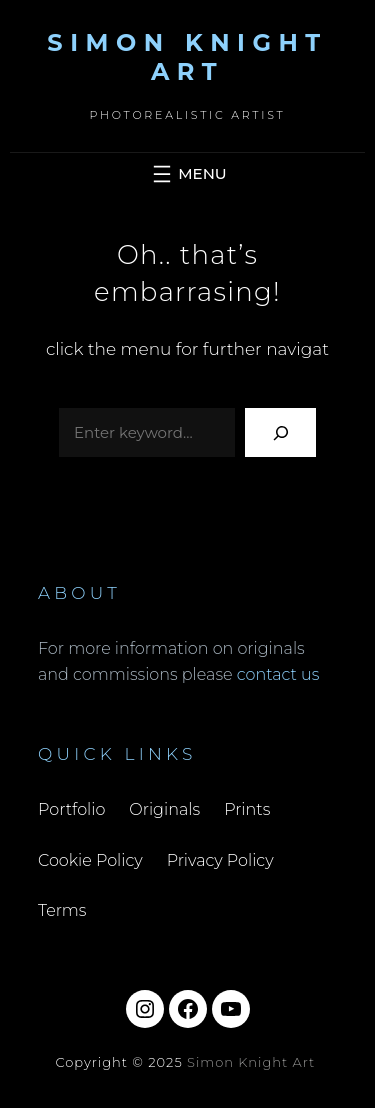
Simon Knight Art (187, 57)
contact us (278, 674)
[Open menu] (187, 174)
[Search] (280, 432)
